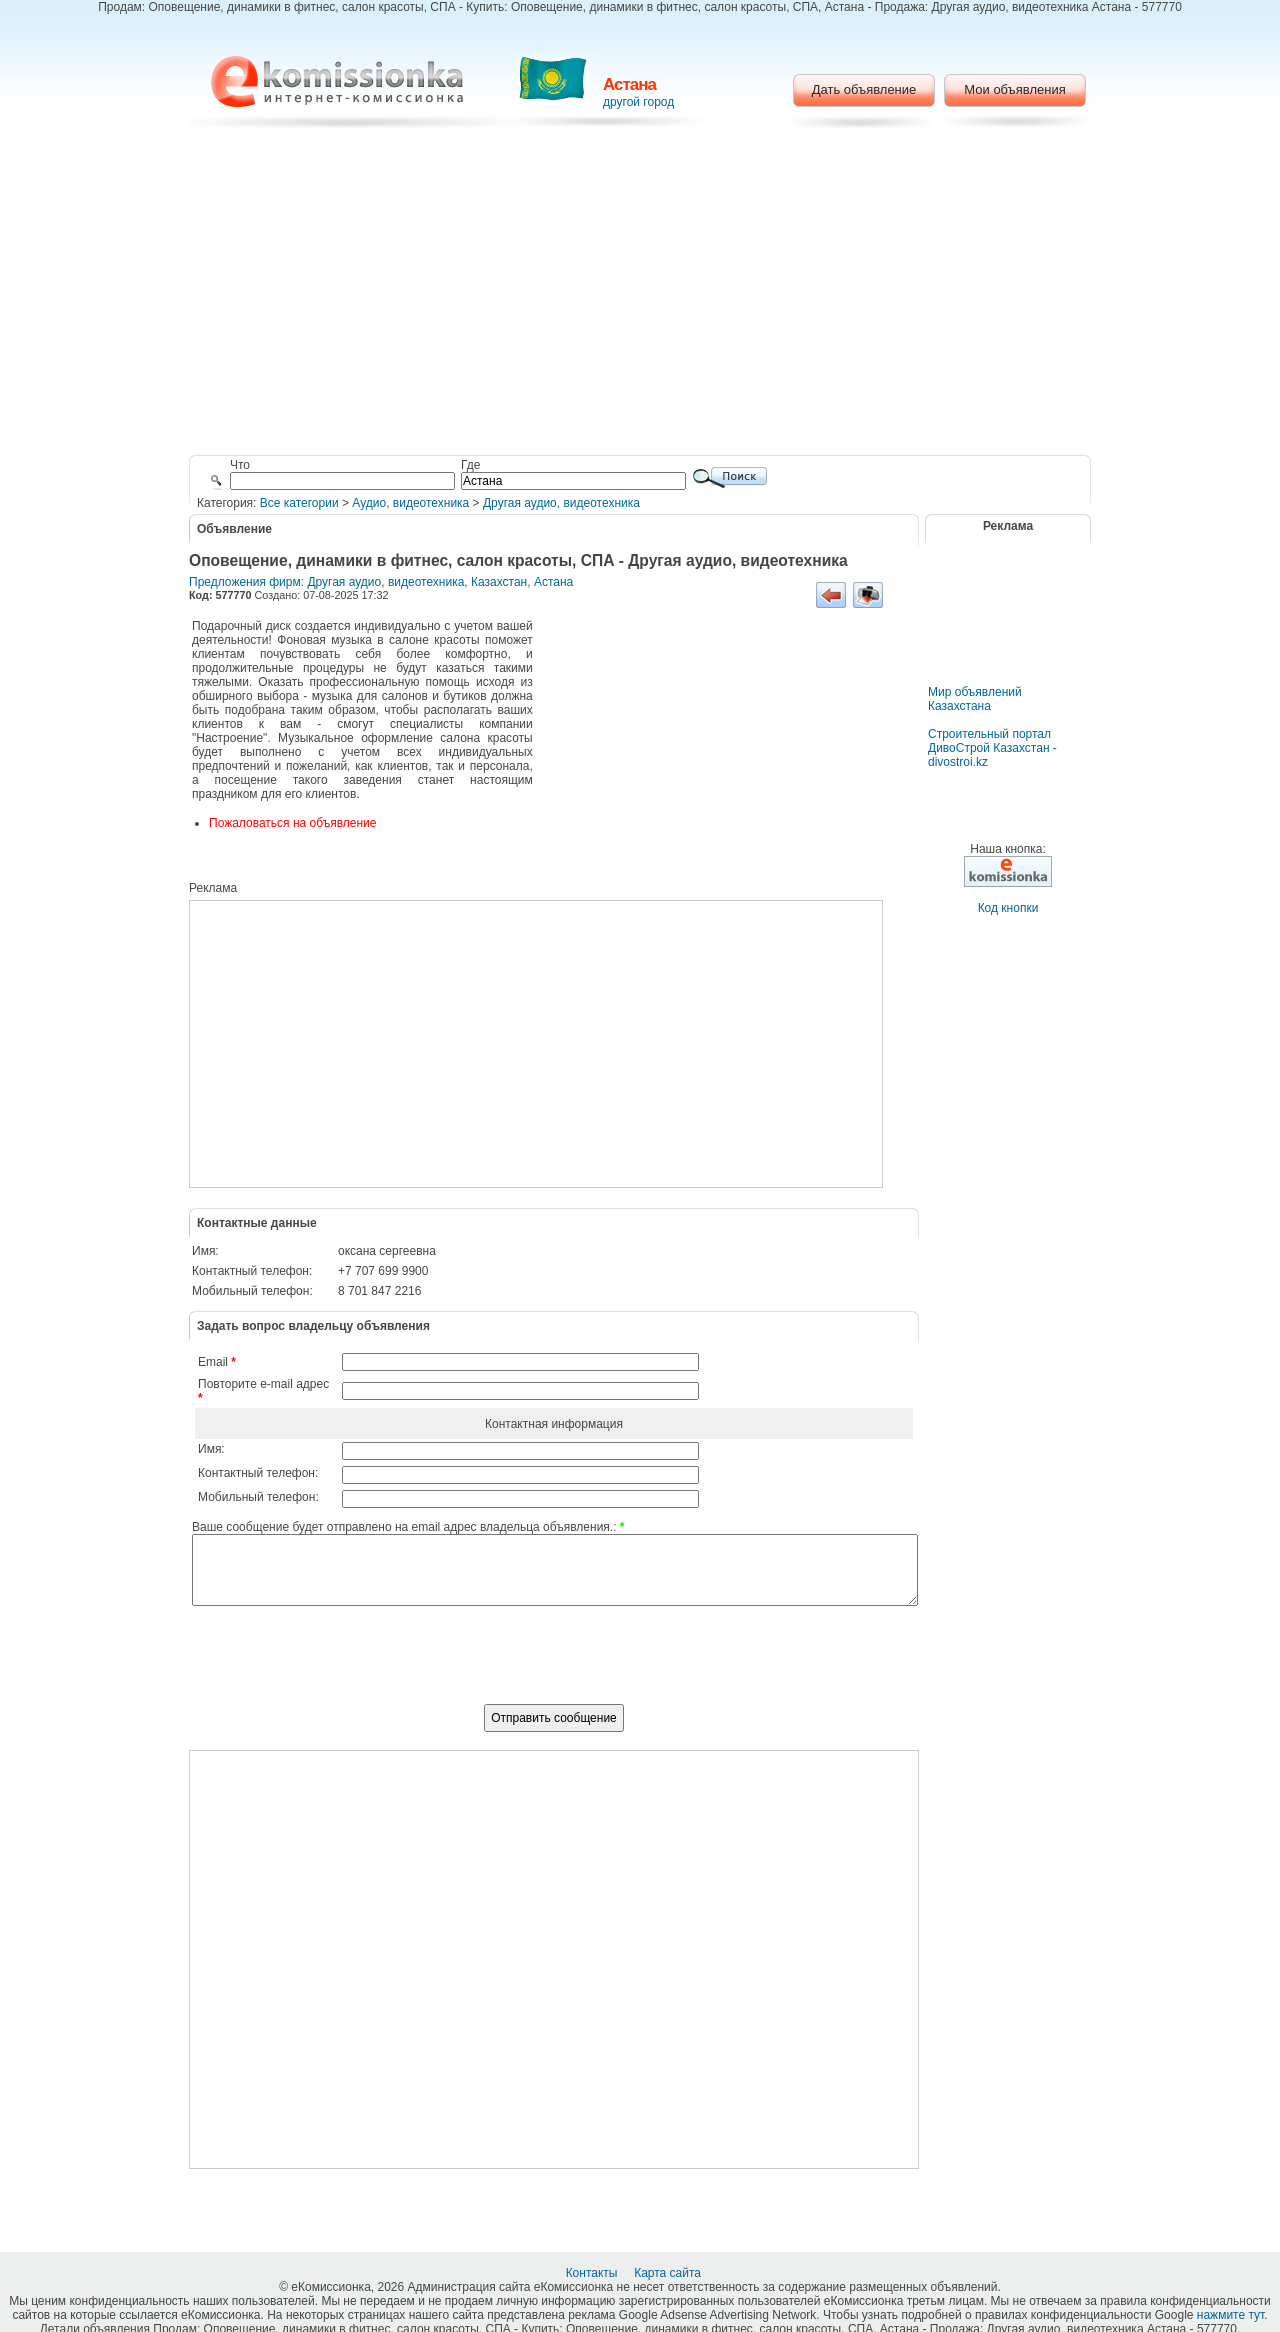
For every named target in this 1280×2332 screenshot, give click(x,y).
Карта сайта (669, 2273)
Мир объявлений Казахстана (975, 699)
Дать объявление (864, 89)
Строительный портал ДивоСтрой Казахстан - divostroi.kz (992, 748)
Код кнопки (1008, 908)
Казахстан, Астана (522, 582)
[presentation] (554, 1666)
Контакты (593, 2273)
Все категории (299, 503)
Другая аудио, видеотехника (561, 503)
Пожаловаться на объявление (292, 823)
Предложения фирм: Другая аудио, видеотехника (326, 582)
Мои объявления (1014, 89)
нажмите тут (1230, 2315)
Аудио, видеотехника (410, 503)
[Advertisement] (640, 295)
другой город (638, 102)
